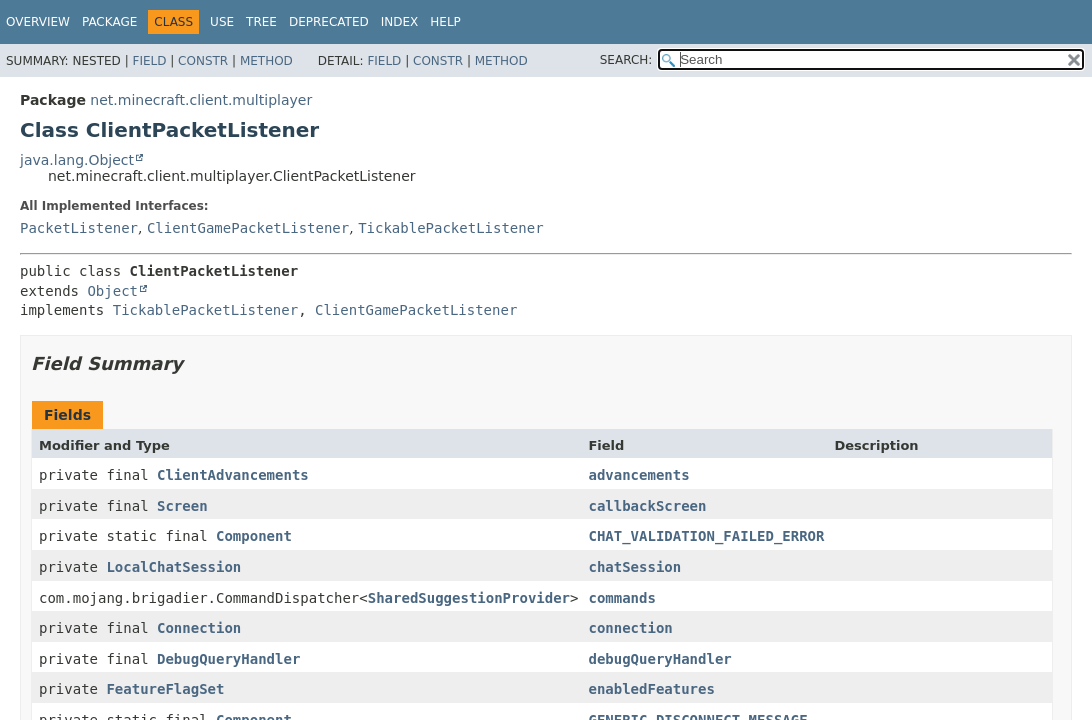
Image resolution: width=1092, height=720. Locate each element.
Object (112, 291)
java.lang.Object (77, 160)
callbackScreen (647, 506)
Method (266, 61)
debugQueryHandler (659, 659)
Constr (203, 61)
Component (254, 536)
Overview (38, 22)
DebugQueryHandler (228, 659)
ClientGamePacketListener (248, 228)
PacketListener (79, 228)
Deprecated (329, 22)
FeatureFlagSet (165, 689)
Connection (199, 628)
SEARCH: (626, 60)
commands (621, 598)
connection (630, 628)
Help (445, 22)
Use (222, 22)
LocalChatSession (173, 567)
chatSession (634, 567)
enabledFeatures (651, 689)
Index (400, 22)
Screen (182, 506)
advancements (638, 475)
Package (109, 22)
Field (149, 61)
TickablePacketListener (450, 228)
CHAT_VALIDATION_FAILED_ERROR (706, 536)
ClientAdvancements (233, 475)
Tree (261, 22)
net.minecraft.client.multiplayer (201, 100)
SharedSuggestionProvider (469, 598)
